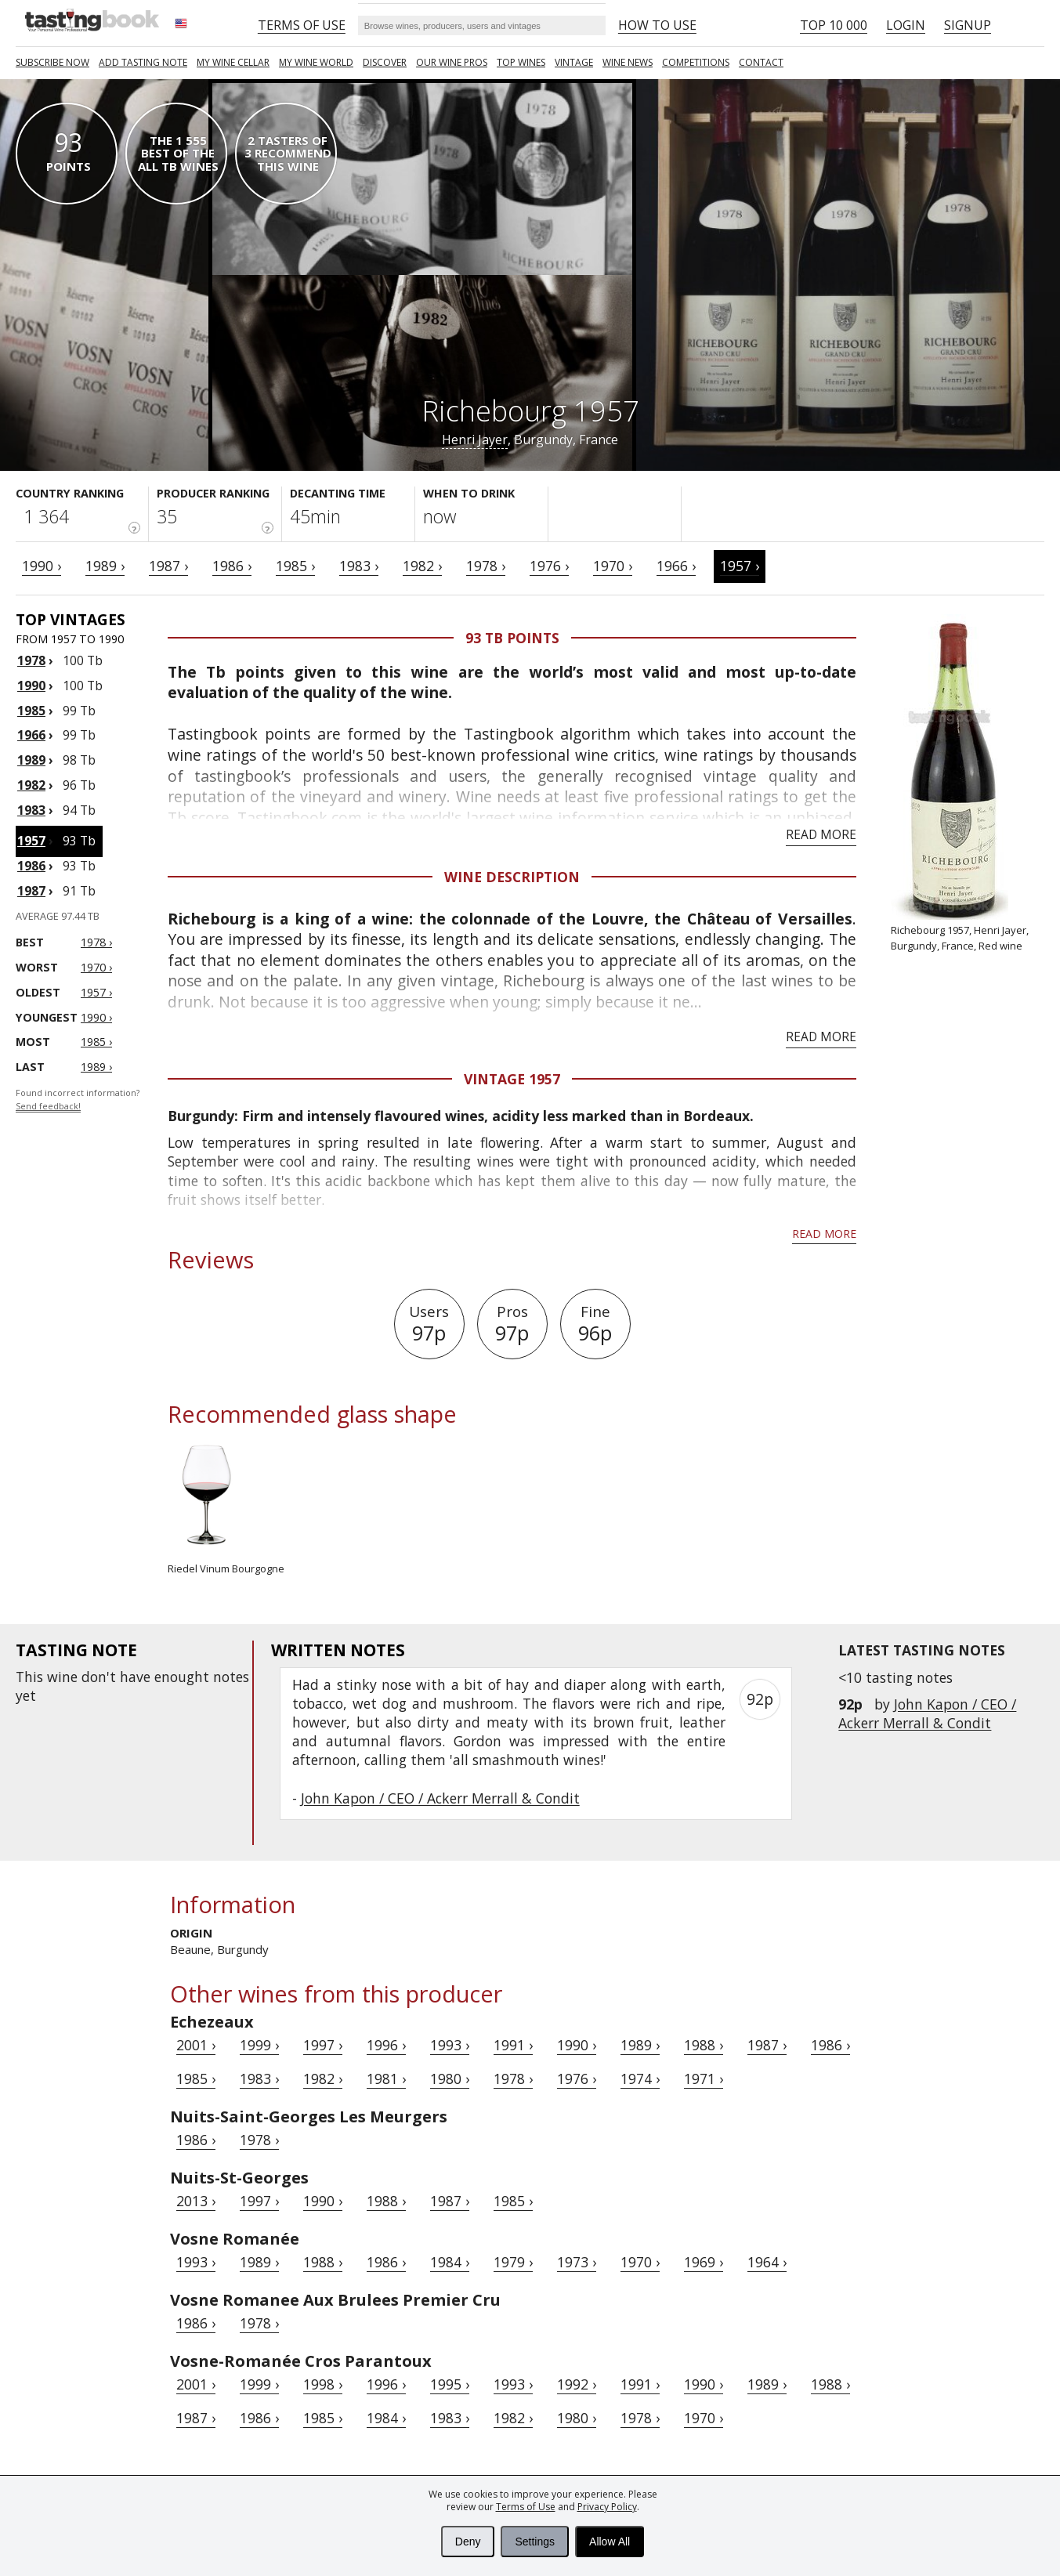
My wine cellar (233, 62)
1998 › (322, 2384)
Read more (821, 834)
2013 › (195, 2200)
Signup (967, 25)
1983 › (358, 565)
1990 (31, 685)
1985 (31, 710)
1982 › (422, 565)
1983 (31, 810)
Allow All (609, 2541)
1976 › (549, 565)
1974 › (640, 2078)
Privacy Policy (607, 2506)
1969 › (703, 2261)
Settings (535, 2541)
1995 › (449, 2384)
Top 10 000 (833, 25)
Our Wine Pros (451, 62)
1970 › (612, 565)
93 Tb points (512, 637)
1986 (31, 865)
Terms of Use (525, 2506)
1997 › (322, 2044)
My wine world (316, 62)
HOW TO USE (657, 25)
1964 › (767, 2261)
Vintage (574, 62)
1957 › (739, 565)
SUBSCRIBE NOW (52, 62)
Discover (385, 62)
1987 (31, 890)
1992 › (576, 2384)
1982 (31, 785)
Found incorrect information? (77, 1100)
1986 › (231, 565)
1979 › (513, 2261)
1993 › (449, 2044)
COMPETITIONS (695, 62)
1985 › (295, 565)
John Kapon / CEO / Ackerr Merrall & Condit (927, 1713)
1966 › (676, 565)
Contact (761, 62)
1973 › (576, 2261)
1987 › (168, 565)
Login (905, 25)
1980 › (449, 2078)
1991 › (513, 2044)
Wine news (627, 62)
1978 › (485, 565)
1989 (31, 760)
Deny (468, 2541)
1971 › (703, 2078)
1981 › (386, 2078)
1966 (31, 734)
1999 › (259, 2044)
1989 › (105, 565)
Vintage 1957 (512, 1078)
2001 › (195, 2044)
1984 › (449, 2261)
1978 (31, 660)
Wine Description (512, 876)
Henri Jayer (475, 439)
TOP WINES (521, 62)
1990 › (41, 565)
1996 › (386, 2044)
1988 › (703, 2044)
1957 (31, 840)
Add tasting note (143, 62)
